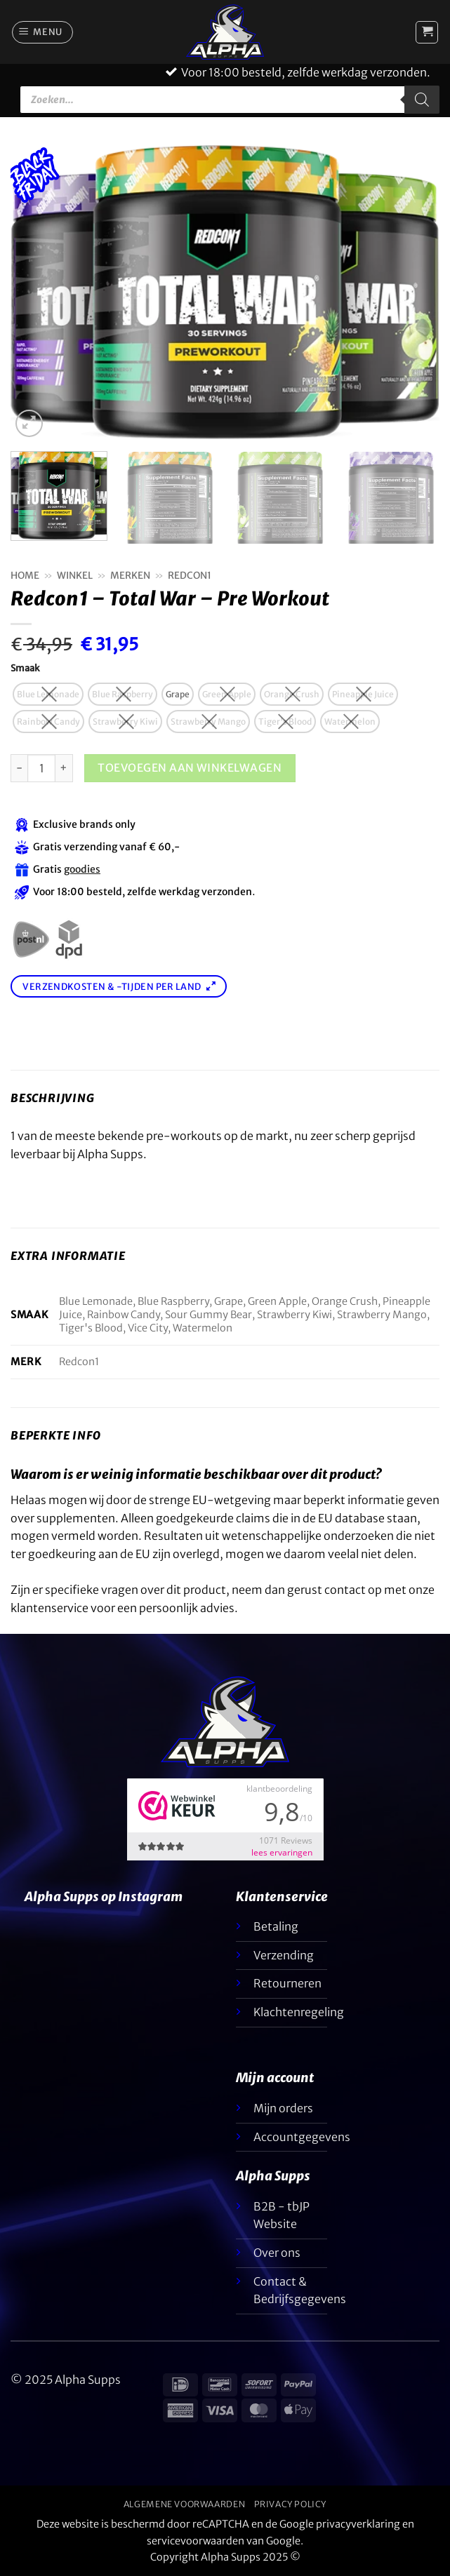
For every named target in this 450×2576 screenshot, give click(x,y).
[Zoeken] (421, 100)
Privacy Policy (290, 2504)
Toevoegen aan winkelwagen (190, 767)
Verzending (283, 1955)
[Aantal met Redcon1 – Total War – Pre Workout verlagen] (19, 768)
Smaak (25, 668)
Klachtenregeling (298, 2012)
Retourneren (287, 1983)
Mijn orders (283, 2108)
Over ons (276, 2253)
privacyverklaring (358, 2524)
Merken (130, 576)
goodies (82, 869)
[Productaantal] (41, 768)
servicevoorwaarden (195, 2541)
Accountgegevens (301, 2137)
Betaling (275, 1926)
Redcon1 (189, 576)
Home (25, 576)
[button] (43, 32)
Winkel (75, 576)
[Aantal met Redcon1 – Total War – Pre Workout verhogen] (64, 768)
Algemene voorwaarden (184, 2504)
